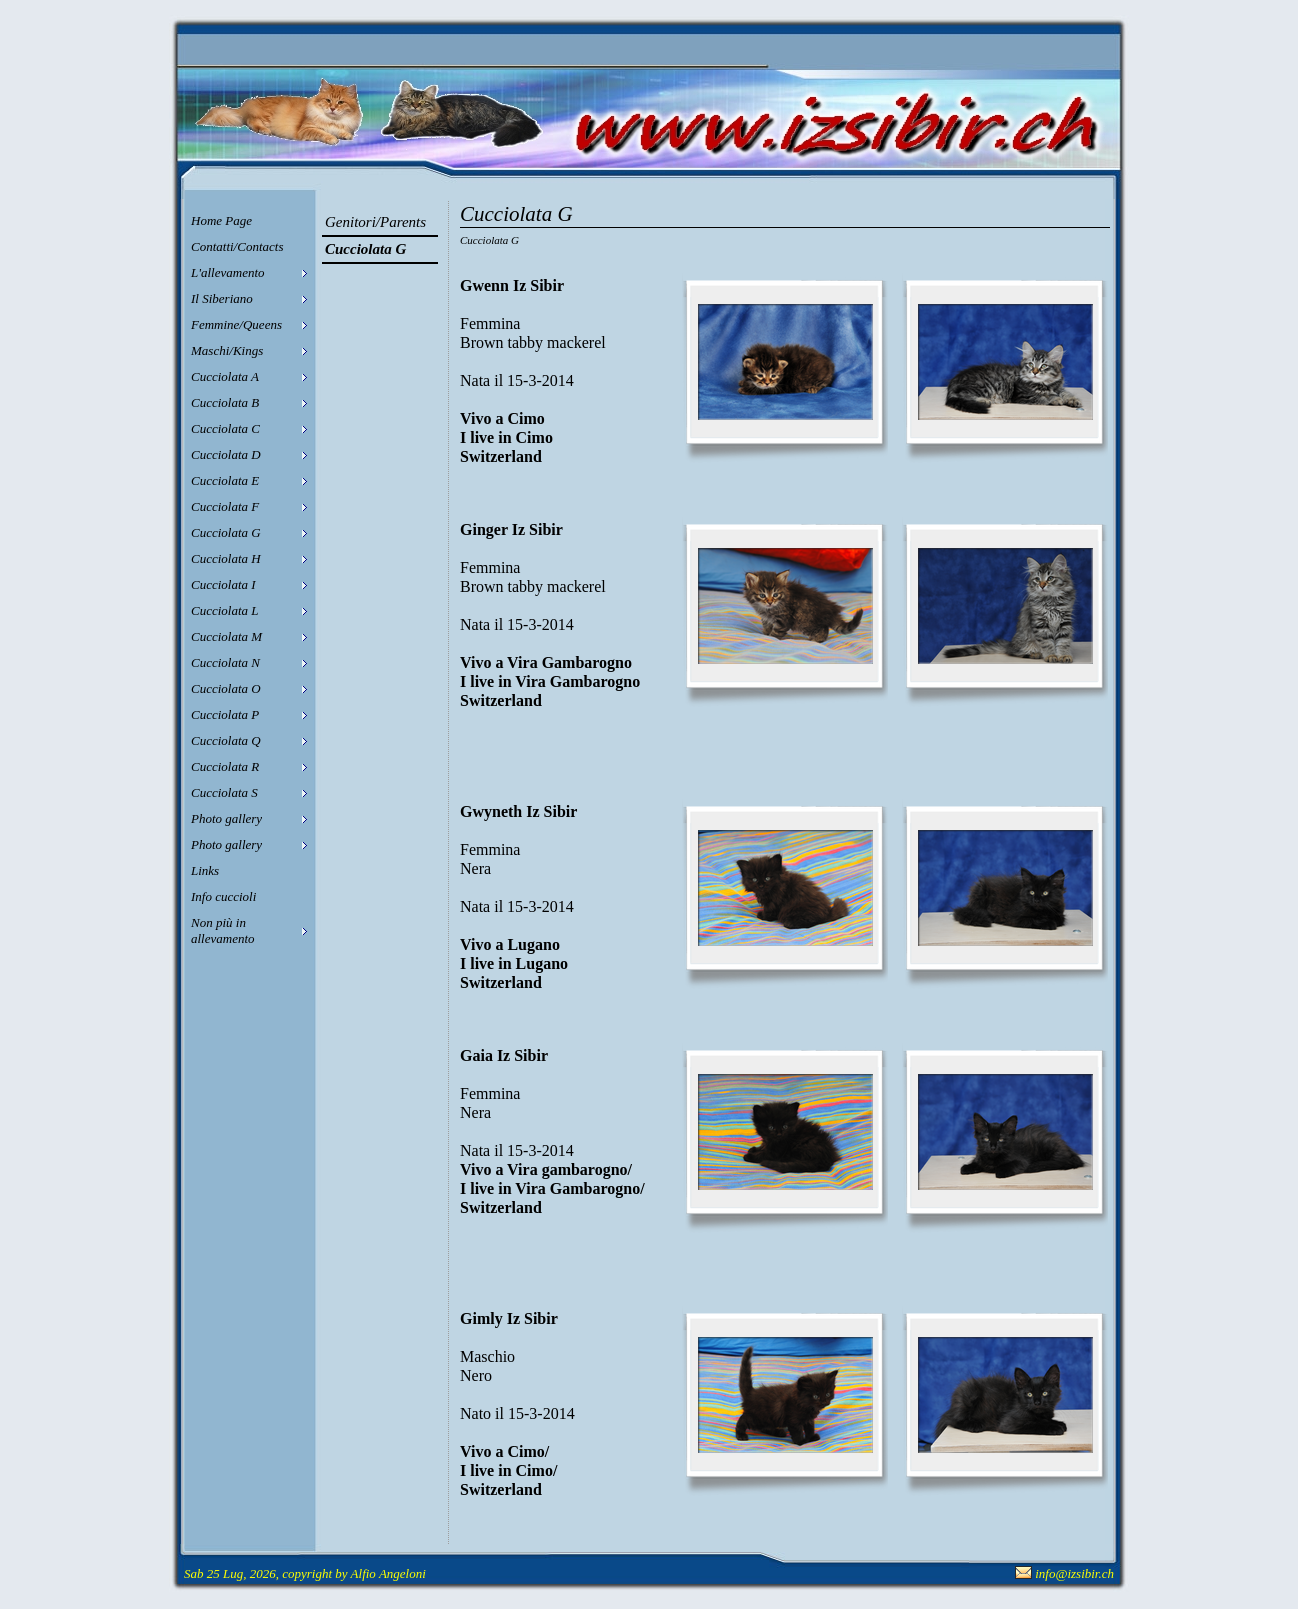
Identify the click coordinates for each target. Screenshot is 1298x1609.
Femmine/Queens (236, 324)
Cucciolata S (224, 792)
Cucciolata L (225, 610)
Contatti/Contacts (237, 246)
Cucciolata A (225, 376)
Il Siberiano (222, 298)
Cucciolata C (225, 428)
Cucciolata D (226, 454)
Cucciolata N (225, 662)
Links (205, 870)
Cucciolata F (225, 506)
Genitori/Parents (375, 222)
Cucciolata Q (226, 740)
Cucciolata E (225, 480)
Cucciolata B (225, 402)
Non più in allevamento (223, 930)
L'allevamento (228, 272)
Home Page (221, 220)
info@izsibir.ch (1074, 1573)
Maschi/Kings (227, 350)
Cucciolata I (223, 584)
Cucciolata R (225, 766)
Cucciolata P (225, 714)
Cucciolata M (226, 636)
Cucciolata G (226, 532)
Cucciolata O (226, 688)
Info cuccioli (223, 896)
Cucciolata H (226, 558)
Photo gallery (226, 818)
